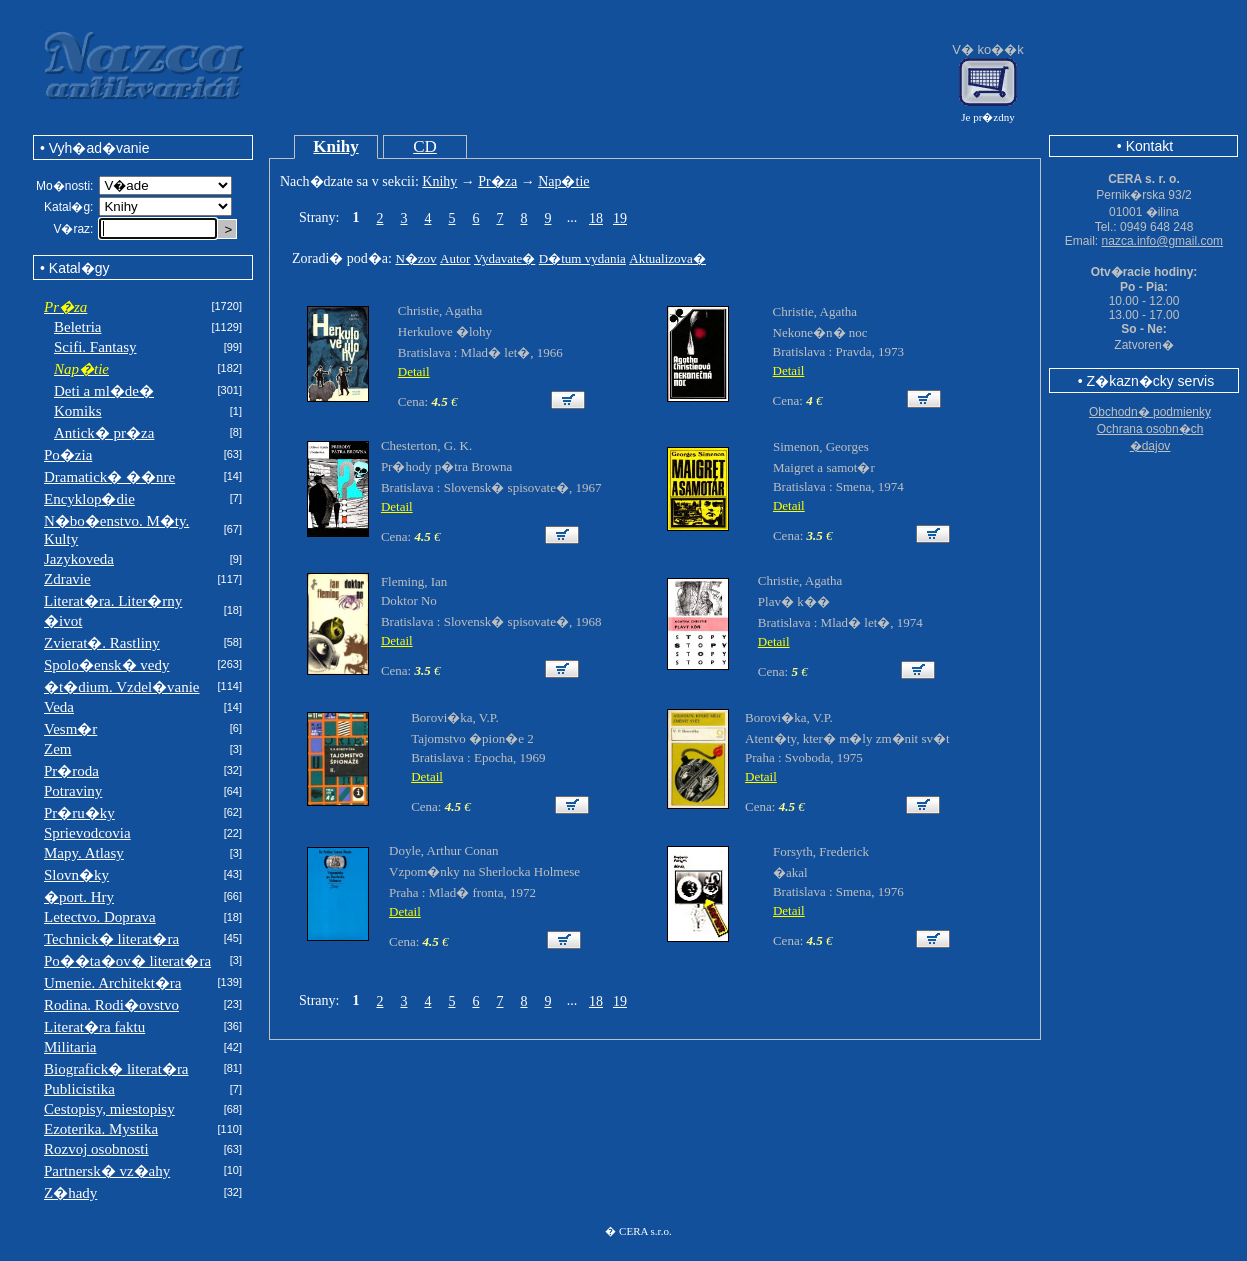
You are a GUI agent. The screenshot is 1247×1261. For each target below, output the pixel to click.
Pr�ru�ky (79, 813)
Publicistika (79, 1089)
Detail (414, 371)
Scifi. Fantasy (95, 347)
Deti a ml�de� (104, 391)
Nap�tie (563, 181)
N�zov (415, 258)
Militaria (70, 1047)
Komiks (78, 411)
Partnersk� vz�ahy (107, 1171)
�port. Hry (79, 897)
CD (425, 146)
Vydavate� (504, 258)
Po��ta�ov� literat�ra (127, 961)
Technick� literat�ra (111, 939)
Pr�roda (71, 771)
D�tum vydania (582, 258)
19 (620, 218)
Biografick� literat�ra (116, 1069)
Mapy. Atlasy (84, 853)
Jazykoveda (79, 559)
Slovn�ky (76, 875)
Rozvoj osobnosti (96, 1149)
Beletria (77, 327)
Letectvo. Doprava (100, 917)
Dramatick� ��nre (109, 477)
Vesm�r (70, 729)
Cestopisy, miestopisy (109, 1109)
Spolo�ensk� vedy (106, 665)
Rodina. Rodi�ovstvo (111, 1005)
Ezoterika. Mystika (101, 1129)
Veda (59, 707)
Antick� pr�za (104, 433)
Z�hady (70, 1193)
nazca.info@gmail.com (1163, 241)
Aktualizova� (667, 258)
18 (596, 218)
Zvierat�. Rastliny (102, 643)
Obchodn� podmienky (1150, 412)
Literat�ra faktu (94, 1027)
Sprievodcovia (87, 833)
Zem (58, 749)
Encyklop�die (89, 499)
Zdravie (67, 579)
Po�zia (68, 455)
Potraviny (73, 791)
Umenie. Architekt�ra (112, 983)
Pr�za (497, 181)
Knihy (335, 146)
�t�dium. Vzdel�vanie (122, 687)
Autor (455, 258)
